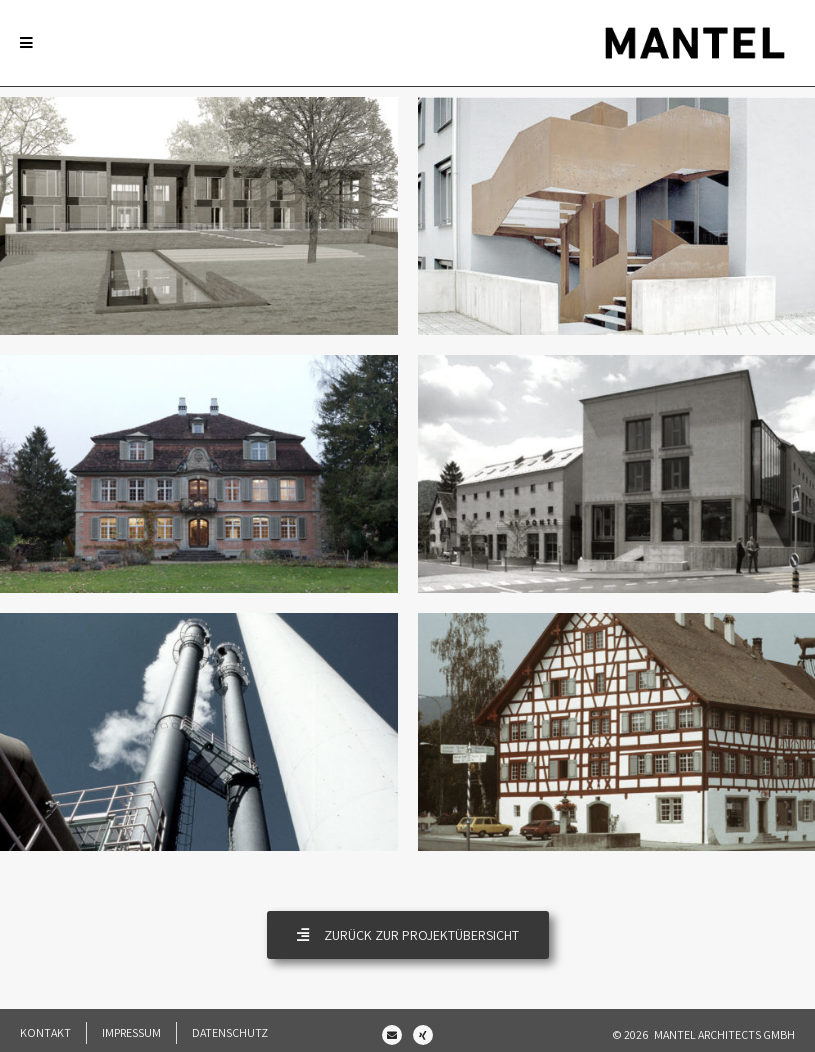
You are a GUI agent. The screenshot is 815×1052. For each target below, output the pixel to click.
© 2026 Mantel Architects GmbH (703, 1034)
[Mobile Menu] (26, 43)
